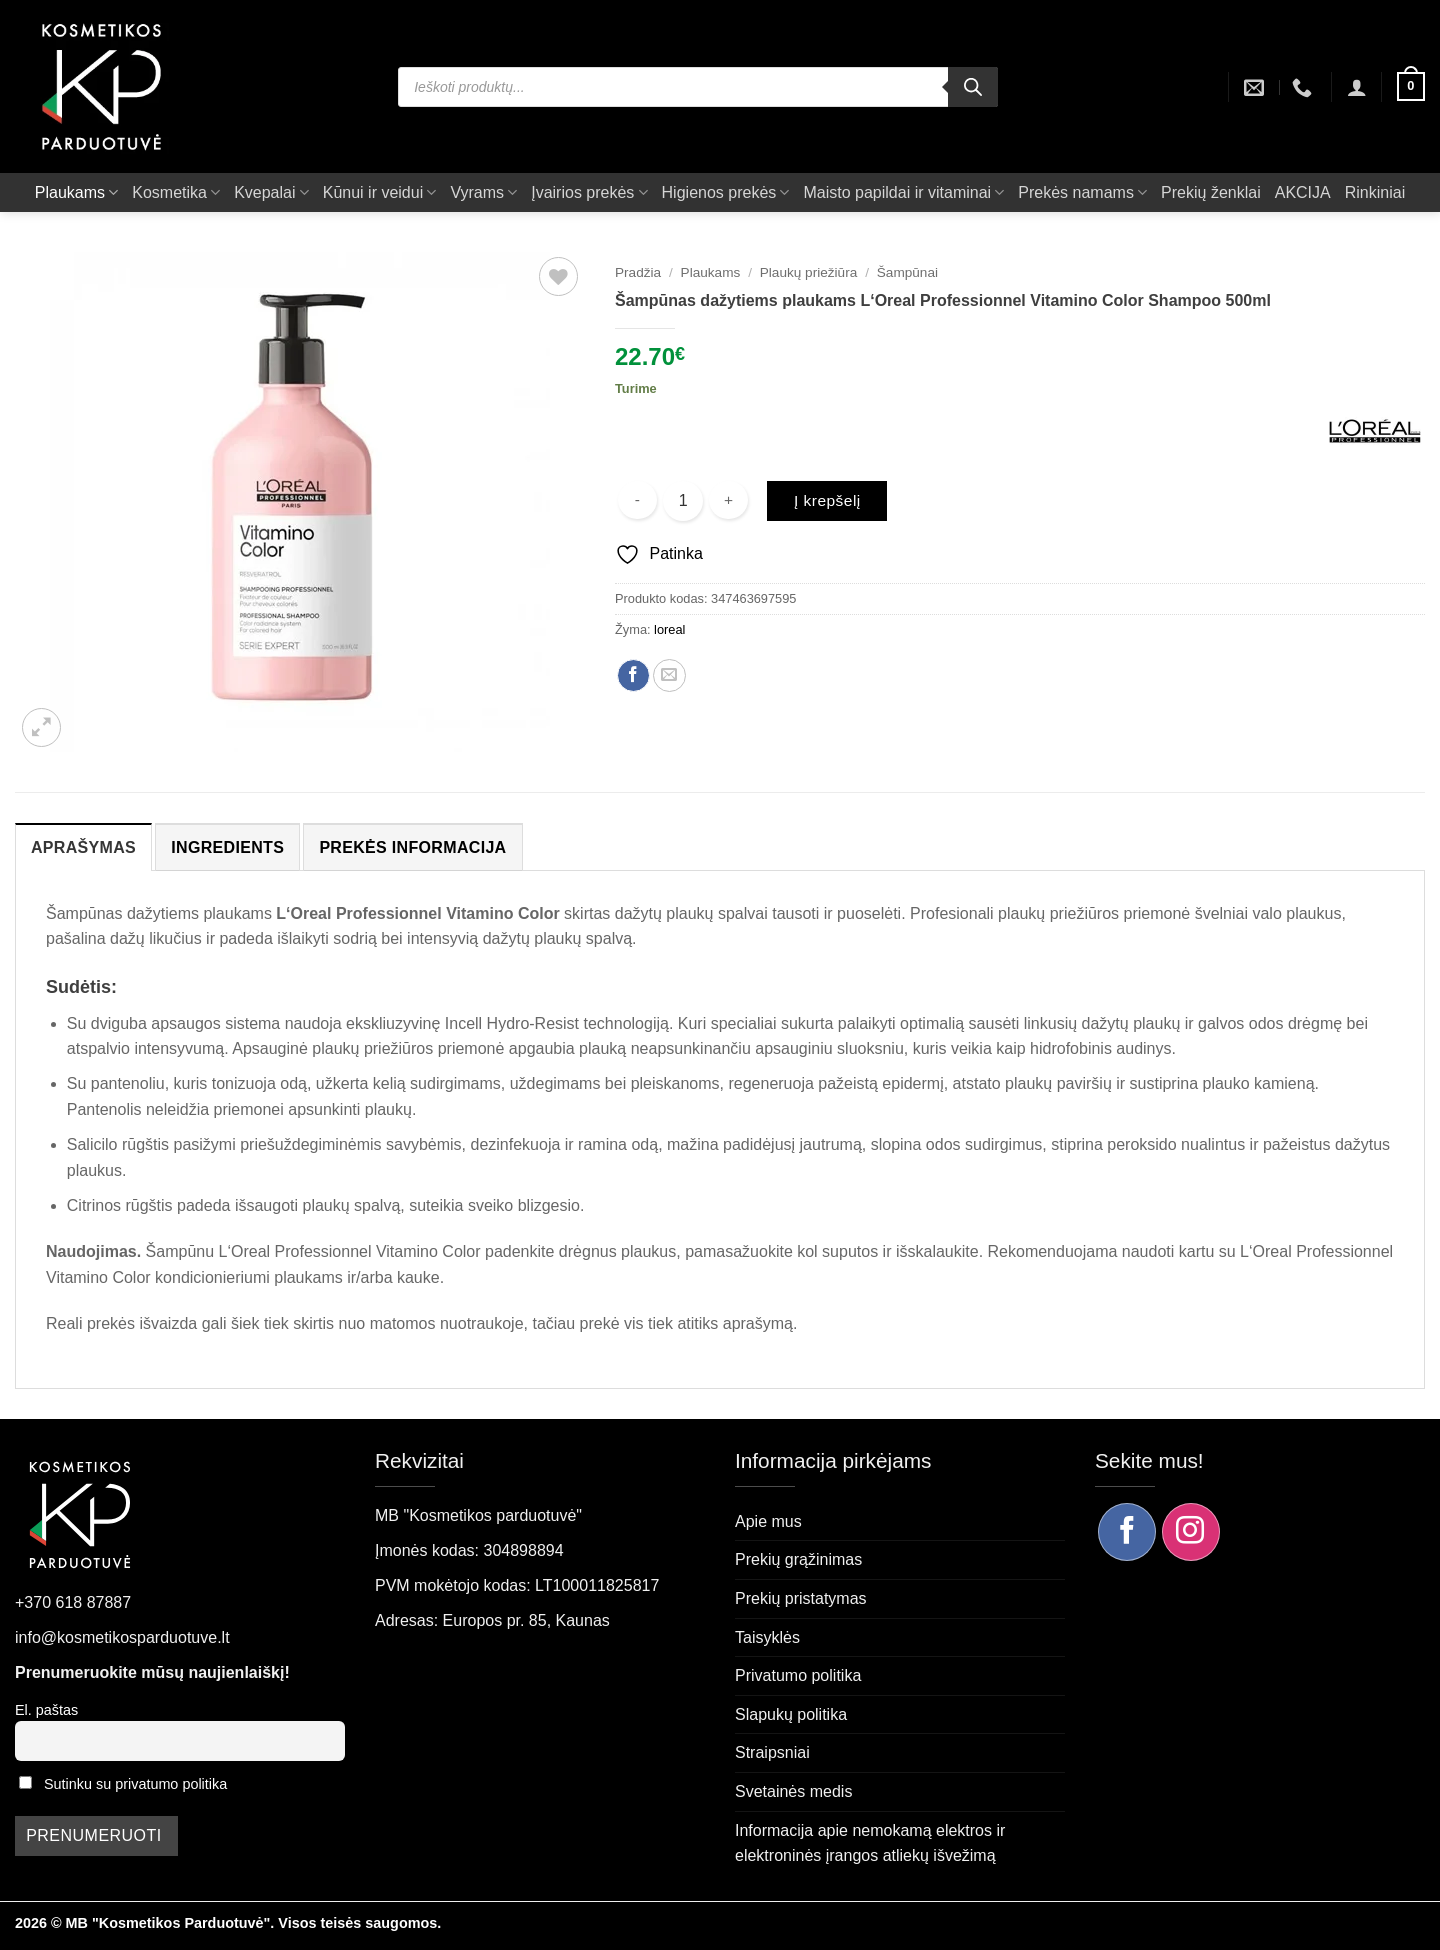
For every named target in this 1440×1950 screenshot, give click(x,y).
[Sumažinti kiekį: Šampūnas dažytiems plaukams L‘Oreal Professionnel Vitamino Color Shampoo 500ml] (637, 500)
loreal (669, 629)
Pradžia (638, 272)
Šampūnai (907, 272)
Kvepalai (271, 192)
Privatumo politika (798, 1675)
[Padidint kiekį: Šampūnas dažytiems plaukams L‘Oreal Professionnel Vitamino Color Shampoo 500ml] (728, 500)
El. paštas (46, 1710)
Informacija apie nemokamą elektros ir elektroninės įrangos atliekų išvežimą (870, 1843)
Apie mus (768, 1521)
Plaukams (76, 192)
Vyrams (483, 192)
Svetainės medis (793, 1791)
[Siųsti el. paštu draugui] (669, 675)
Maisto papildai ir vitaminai (903, 192)
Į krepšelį (827, 500)
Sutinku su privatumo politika (135, 1784)
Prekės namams (1082, 192)
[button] (1357, 87)
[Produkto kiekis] (683, 501)
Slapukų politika (791, 1714)
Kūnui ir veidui (380, 192)
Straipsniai (772, 1752)
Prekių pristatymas (801, 1598)
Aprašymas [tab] (83, 847)
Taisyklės (767, 1637)
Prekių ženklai (1211, 192)
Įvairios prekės (589, 192)
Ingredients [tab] (227, 847)
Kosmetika (176, 192)
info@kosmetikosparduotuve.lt (122, 1637)
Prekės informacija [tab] (412, 847)
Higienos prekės (726, 192)
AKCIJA (1303, 192)
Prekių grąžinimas (798, 1559)
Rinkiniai (1375, 192)
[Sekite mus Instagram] (1191, 1532)
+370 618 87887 (73, 1602)
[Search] (973, 87)
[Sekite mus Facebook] (1127, 1532)
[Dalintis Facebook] (633, 675)
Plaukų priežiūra (808, 272)
